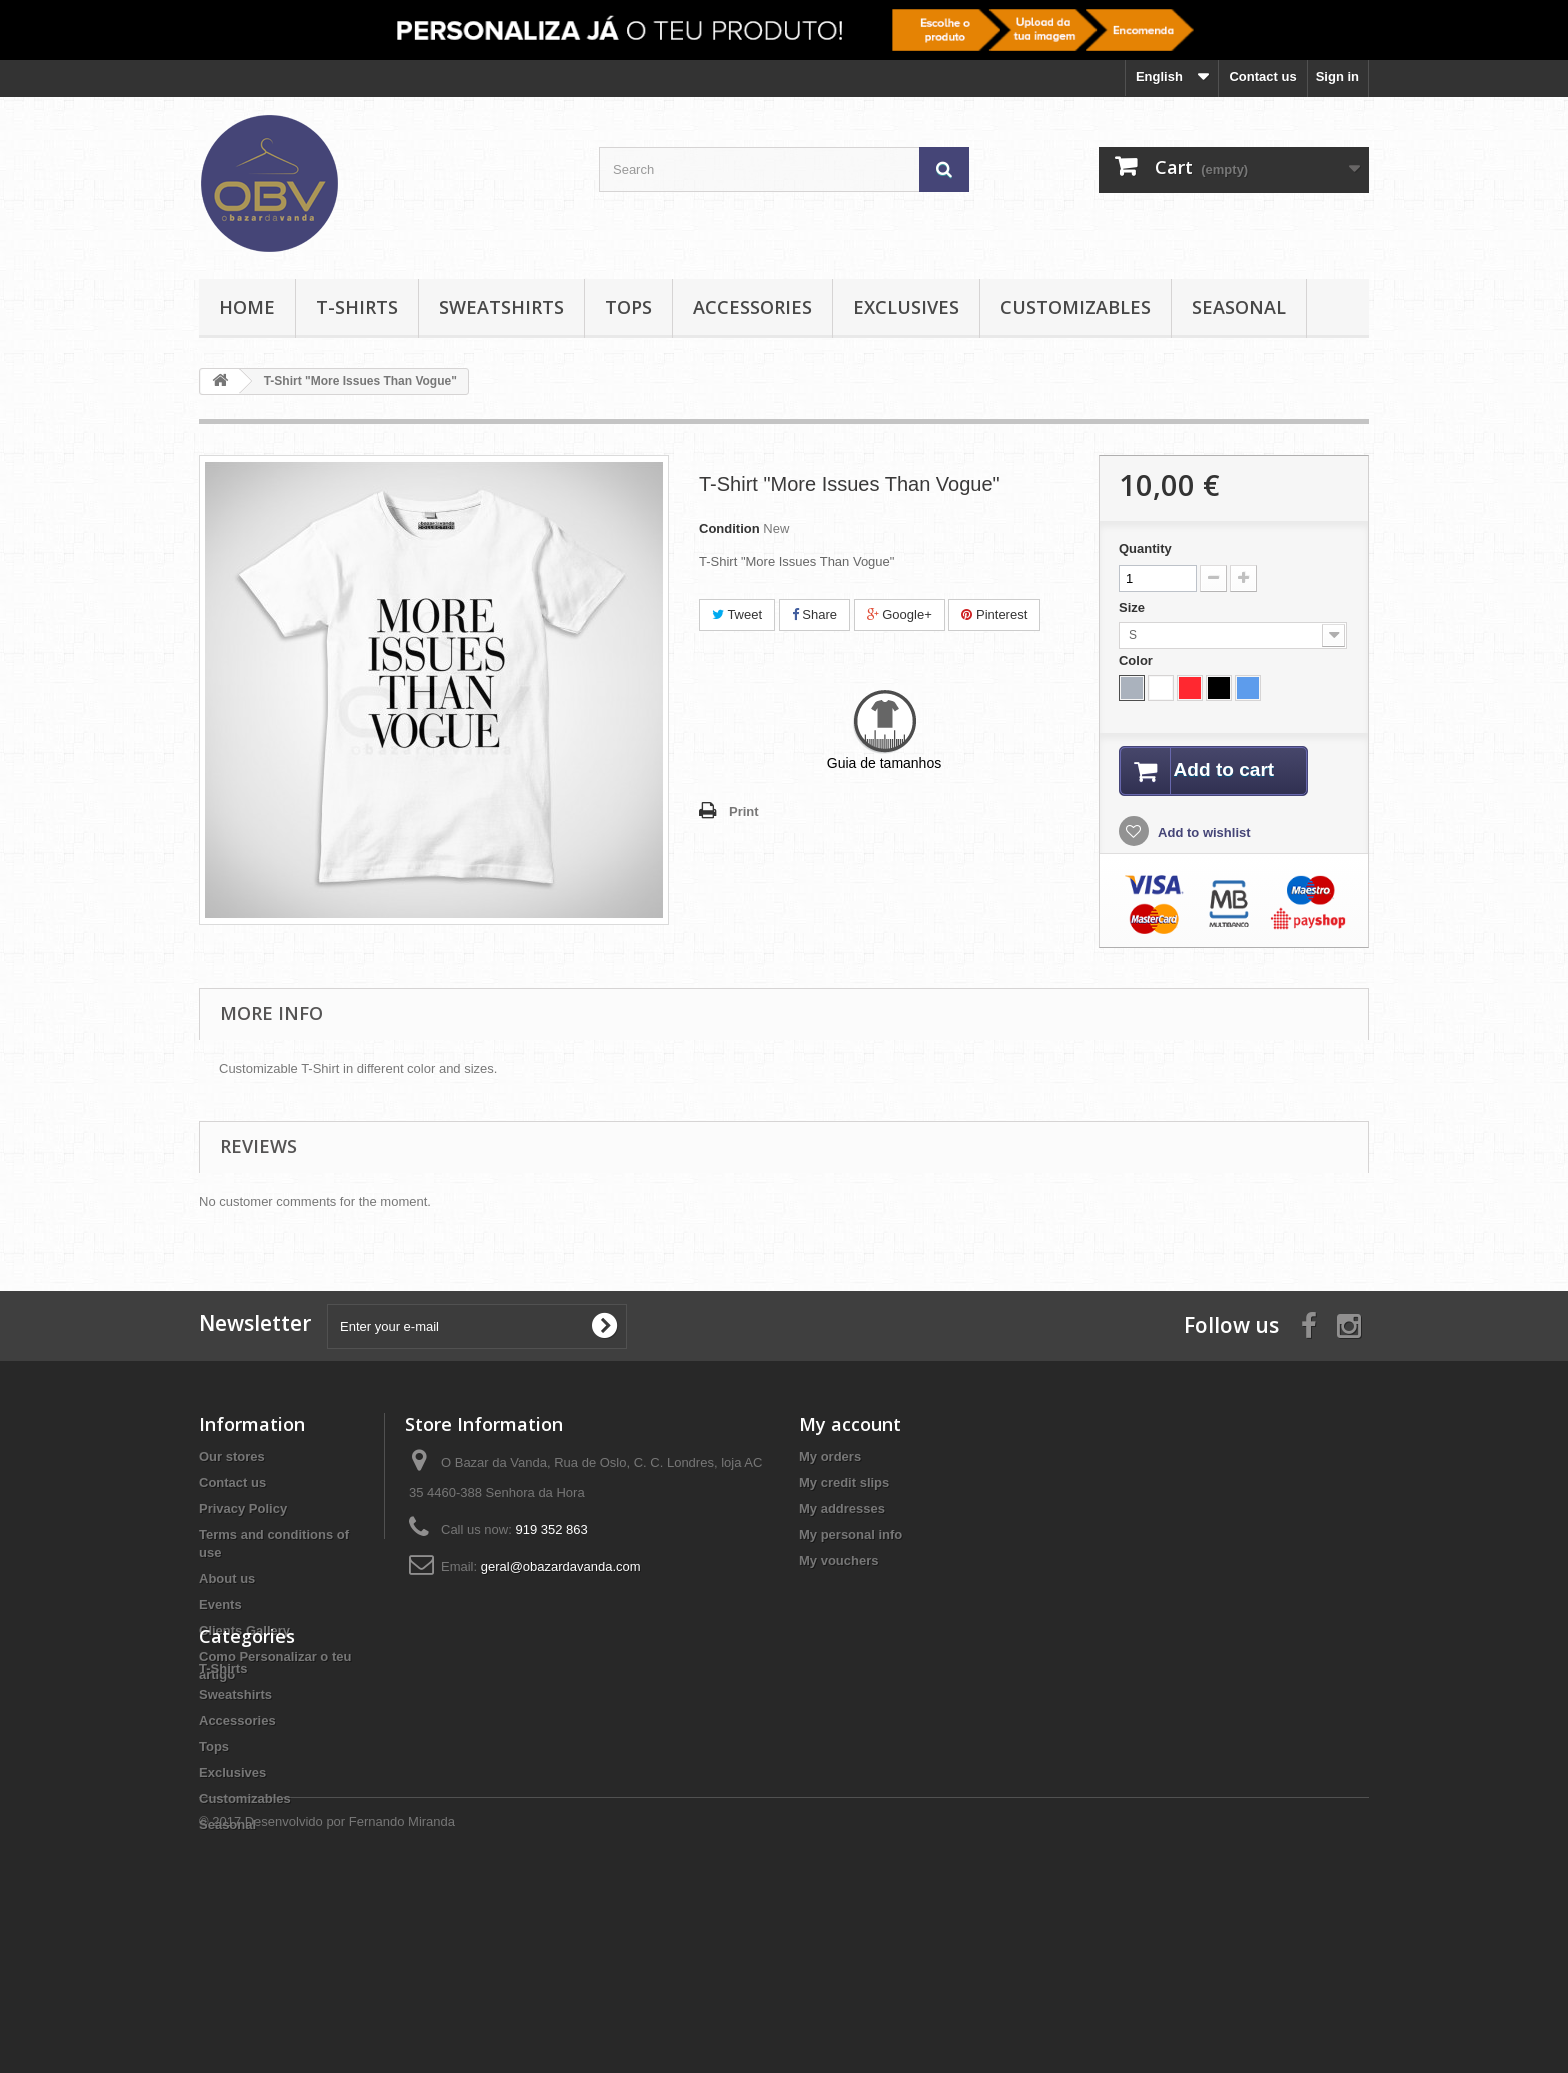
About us (227, 1579)
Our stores (232, 1457)
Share (814, 614)
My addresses (842, 1509)
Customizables (1075, 307)
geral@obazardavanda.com (561, 1567)
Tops (628, 307)
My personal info (850, 1535)
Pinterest (994, 614)
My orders (830, 1457)
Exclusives (906, 307)
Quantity (1145, 548)
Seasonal (1239, 307)
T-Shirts (357, 307)
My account (850, 1425)
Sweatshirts (501, 307)
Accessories (752, 307)
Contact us (1262, 76)
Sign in (1337, 76)
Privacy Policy (243, 1509)
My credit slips (844, 1483)
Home (247, 307)
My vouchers (838, 1561)
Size (1134, 607)
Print (744, 811)
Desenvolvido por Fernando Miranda (350, 2018)
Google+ (899, 614)
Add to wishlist (1203, 834)
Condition (729, 528)
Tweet (737, 614)
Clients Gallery (244, 1631)
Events (220, 1605)
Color (1138, 660)
